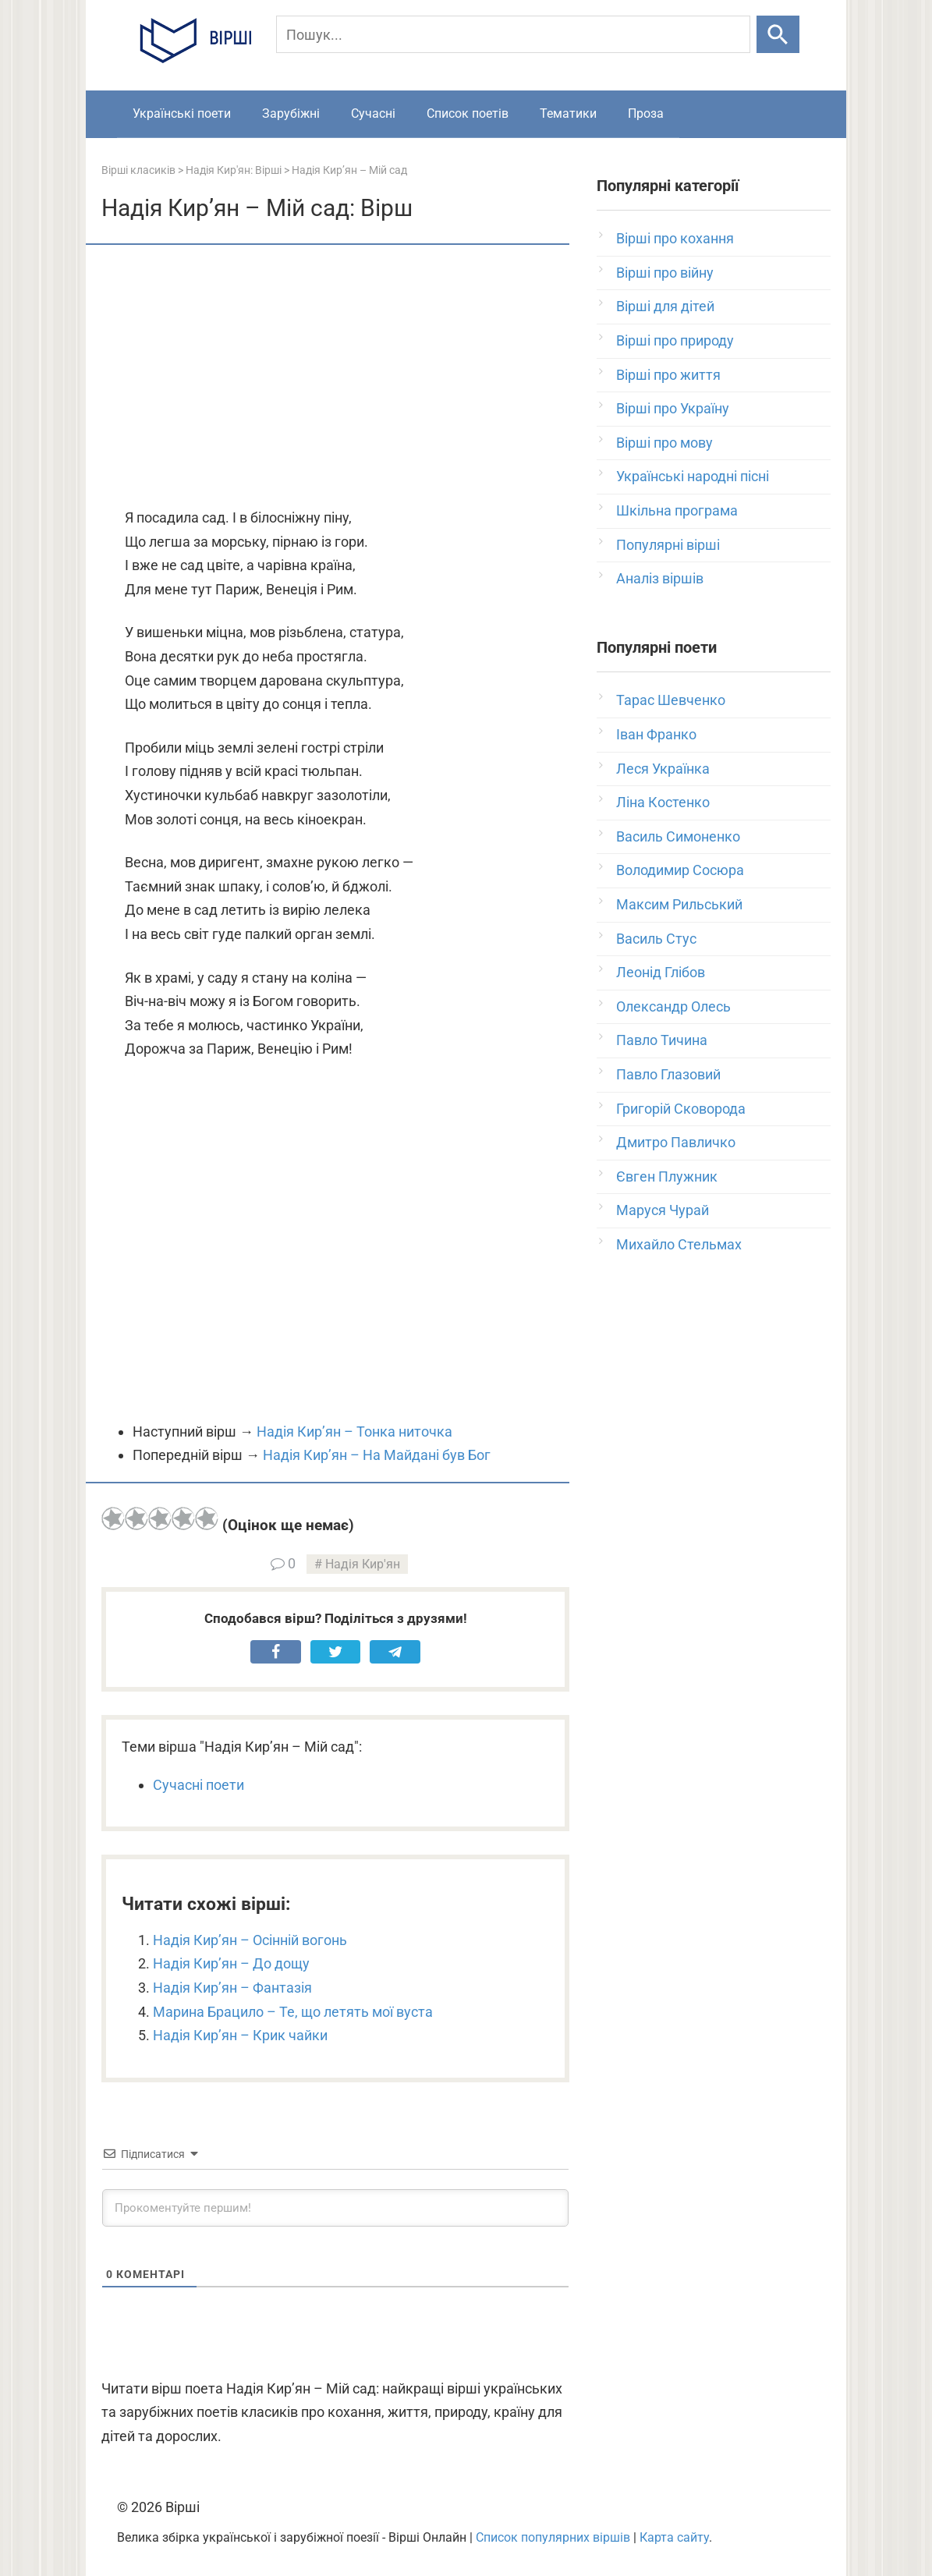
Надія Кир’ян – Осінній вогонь (250, 1940)
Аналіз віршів (659, 578)
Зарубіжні (291, 113)
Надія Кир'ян (362, 1564)
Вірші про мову (664, 442)
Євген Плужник (667, 1176)
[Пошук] (513, 34)
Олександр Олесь (673, 1006)
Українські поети (182, 113)
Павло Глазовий (668, 1074)
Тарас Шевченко (670, 700)
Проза (646, 113)
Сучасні (373, 113)
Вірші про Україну (672, 408)
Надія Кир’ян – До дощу (231, 1963)
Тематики (568, 113)
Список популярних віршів (553, 2537)
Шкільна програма (677, 510)
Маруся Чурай (662, 1210)
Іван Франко (656, 734)
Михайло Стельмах (679, 1244)
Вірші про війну (665, 272)
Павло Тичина (661, 1040)
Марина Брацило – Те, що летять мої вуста (293, 2012)
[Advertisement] (335, 377)
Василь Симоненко (678, 836)
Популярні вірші (668, 545)
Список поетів (468, 113)
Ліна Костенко (663, 802)
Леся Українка (663, 768)
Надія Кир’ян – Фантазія (232, 1987)
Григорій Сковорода (681, 1108)
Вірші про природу (675, 340)
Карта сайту (674, 2537)
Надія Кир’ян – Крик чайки (240, 2035)
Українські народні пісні (692, 476)
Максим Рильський (679, 904)
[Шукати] (778, 34)
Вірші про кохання (675, 238)
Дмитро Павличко (675, 1142)
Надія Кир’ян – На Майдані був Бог (377, 1455)
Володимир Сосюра (680, 870)
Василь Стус (656, 938)
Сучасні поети (198, 1785)
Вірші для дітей (665, 306)
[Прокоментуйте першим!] (335, 2208)
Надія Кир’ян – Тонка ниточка (354, 1431)
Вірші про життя (668, 375)
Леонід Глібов (660, 972)
